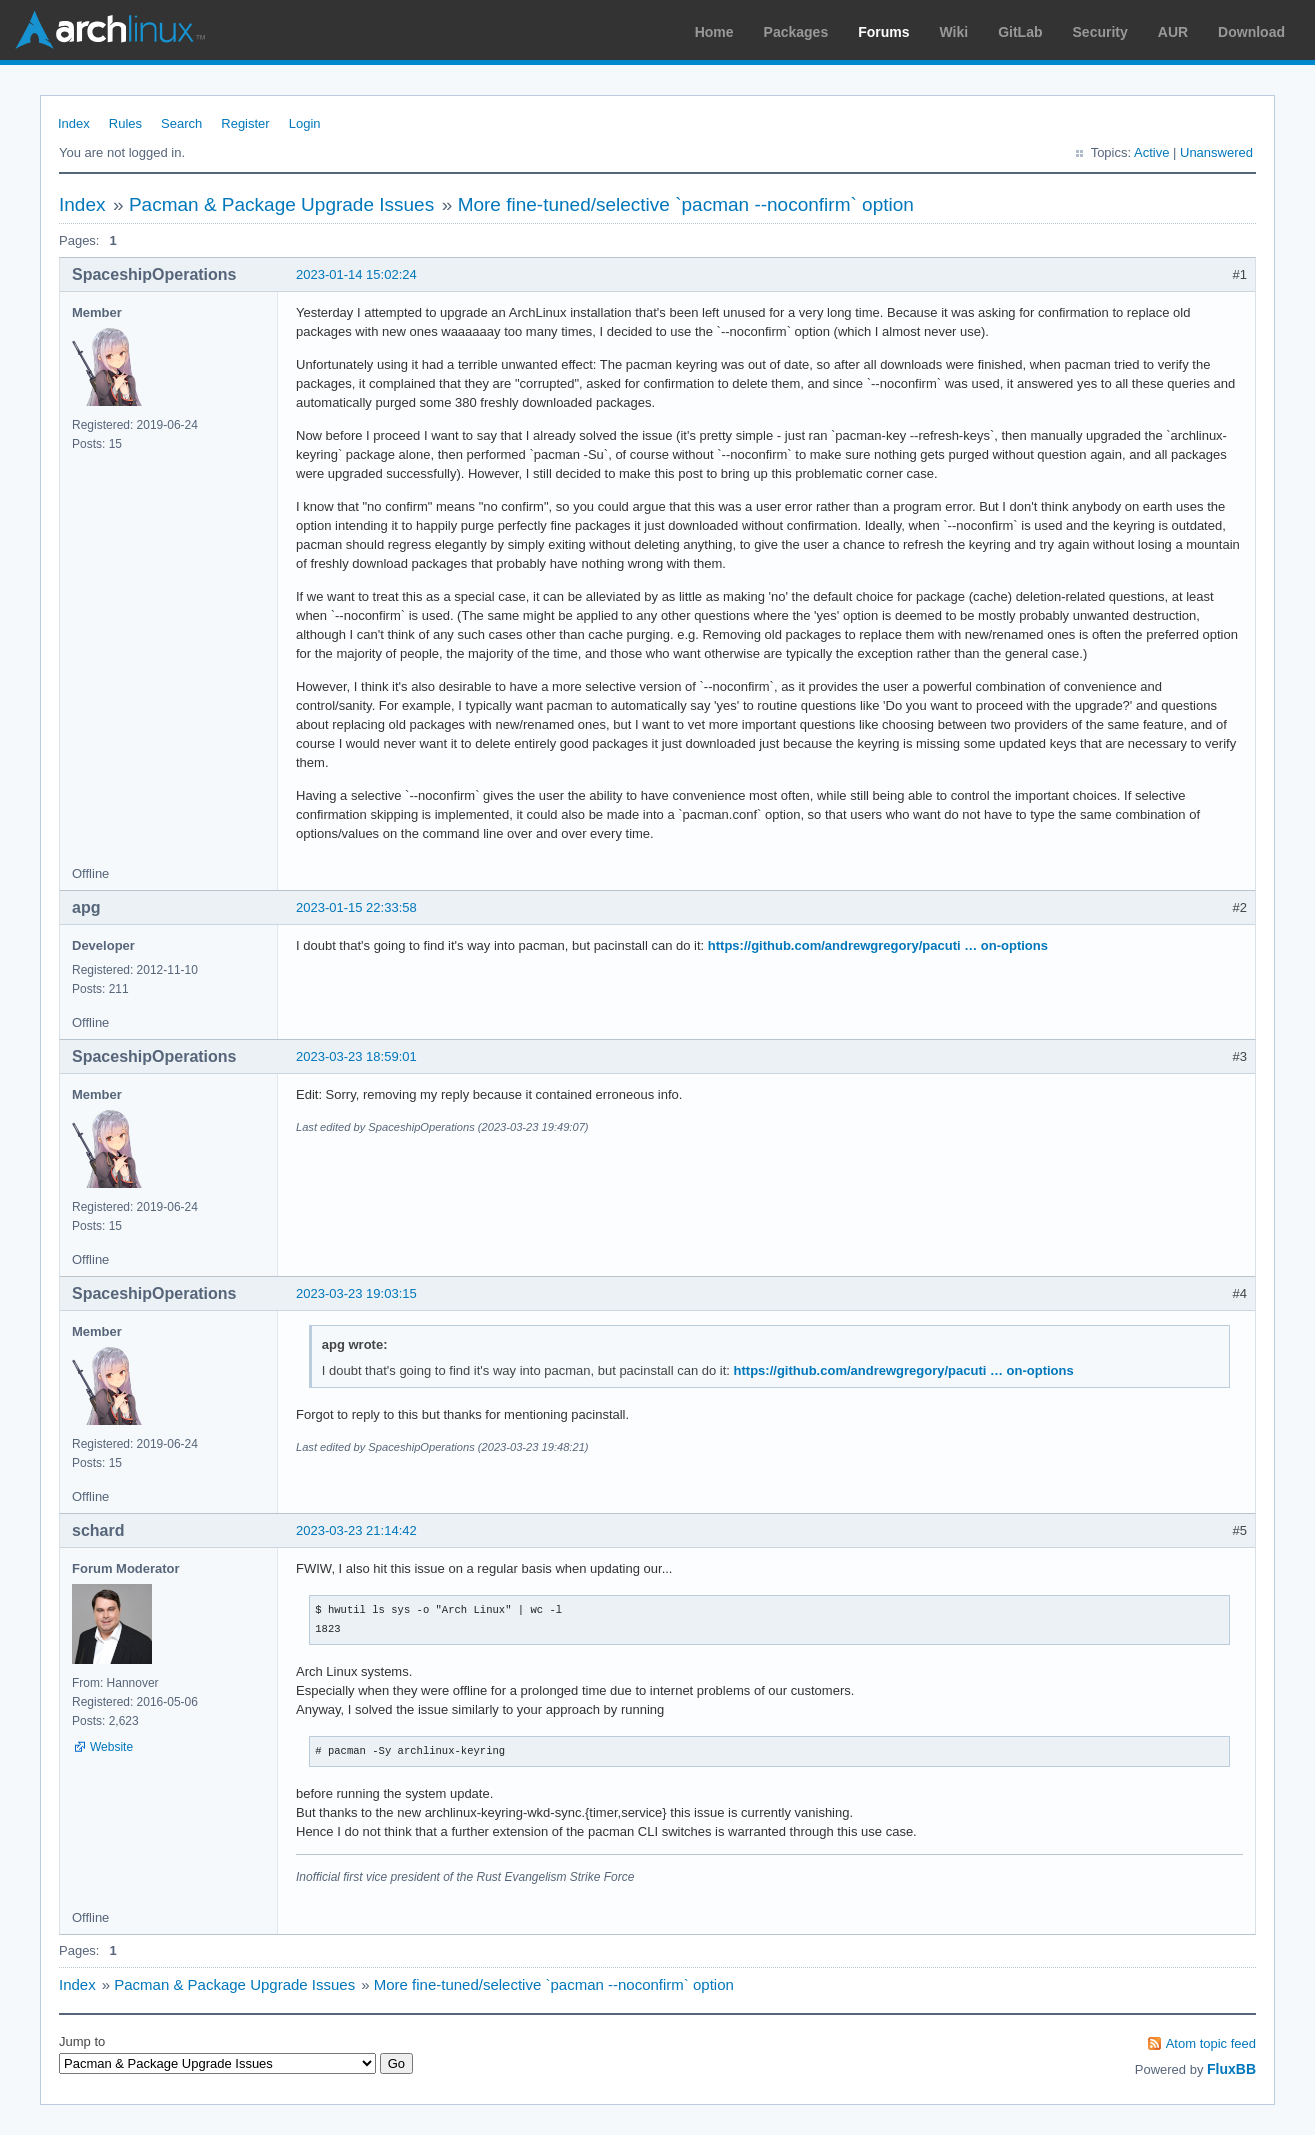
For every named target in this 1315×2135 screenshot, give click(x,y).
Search (181, 123)
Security (1100, 32)
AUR (1173, 32)
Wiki (954, 32)
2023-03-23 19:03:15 (356, 1293)
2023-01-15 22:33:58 (356, 907)
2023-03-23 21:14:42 (356, 1530)
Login (305, 123)
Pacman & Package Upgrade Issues (281, 204)
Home (714, 32)
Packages (796, 32)
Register (245, 123)
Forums (883, 32)
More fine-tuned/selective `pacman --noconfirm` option (686, 204)
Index (74, 123)
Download (1251, 32)
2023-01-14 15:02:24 (356, 274)
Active (1151, 152)
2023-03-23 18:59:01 (356, 1056)
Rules (125, 123)
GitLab (1020, 32)
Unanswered (1216, 152)
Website (111, 1747)
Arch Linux (110, 30)
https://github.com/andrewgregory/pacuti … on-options (878, 945)
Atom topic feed (1211, 2043)
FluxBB (1231, 2069)
